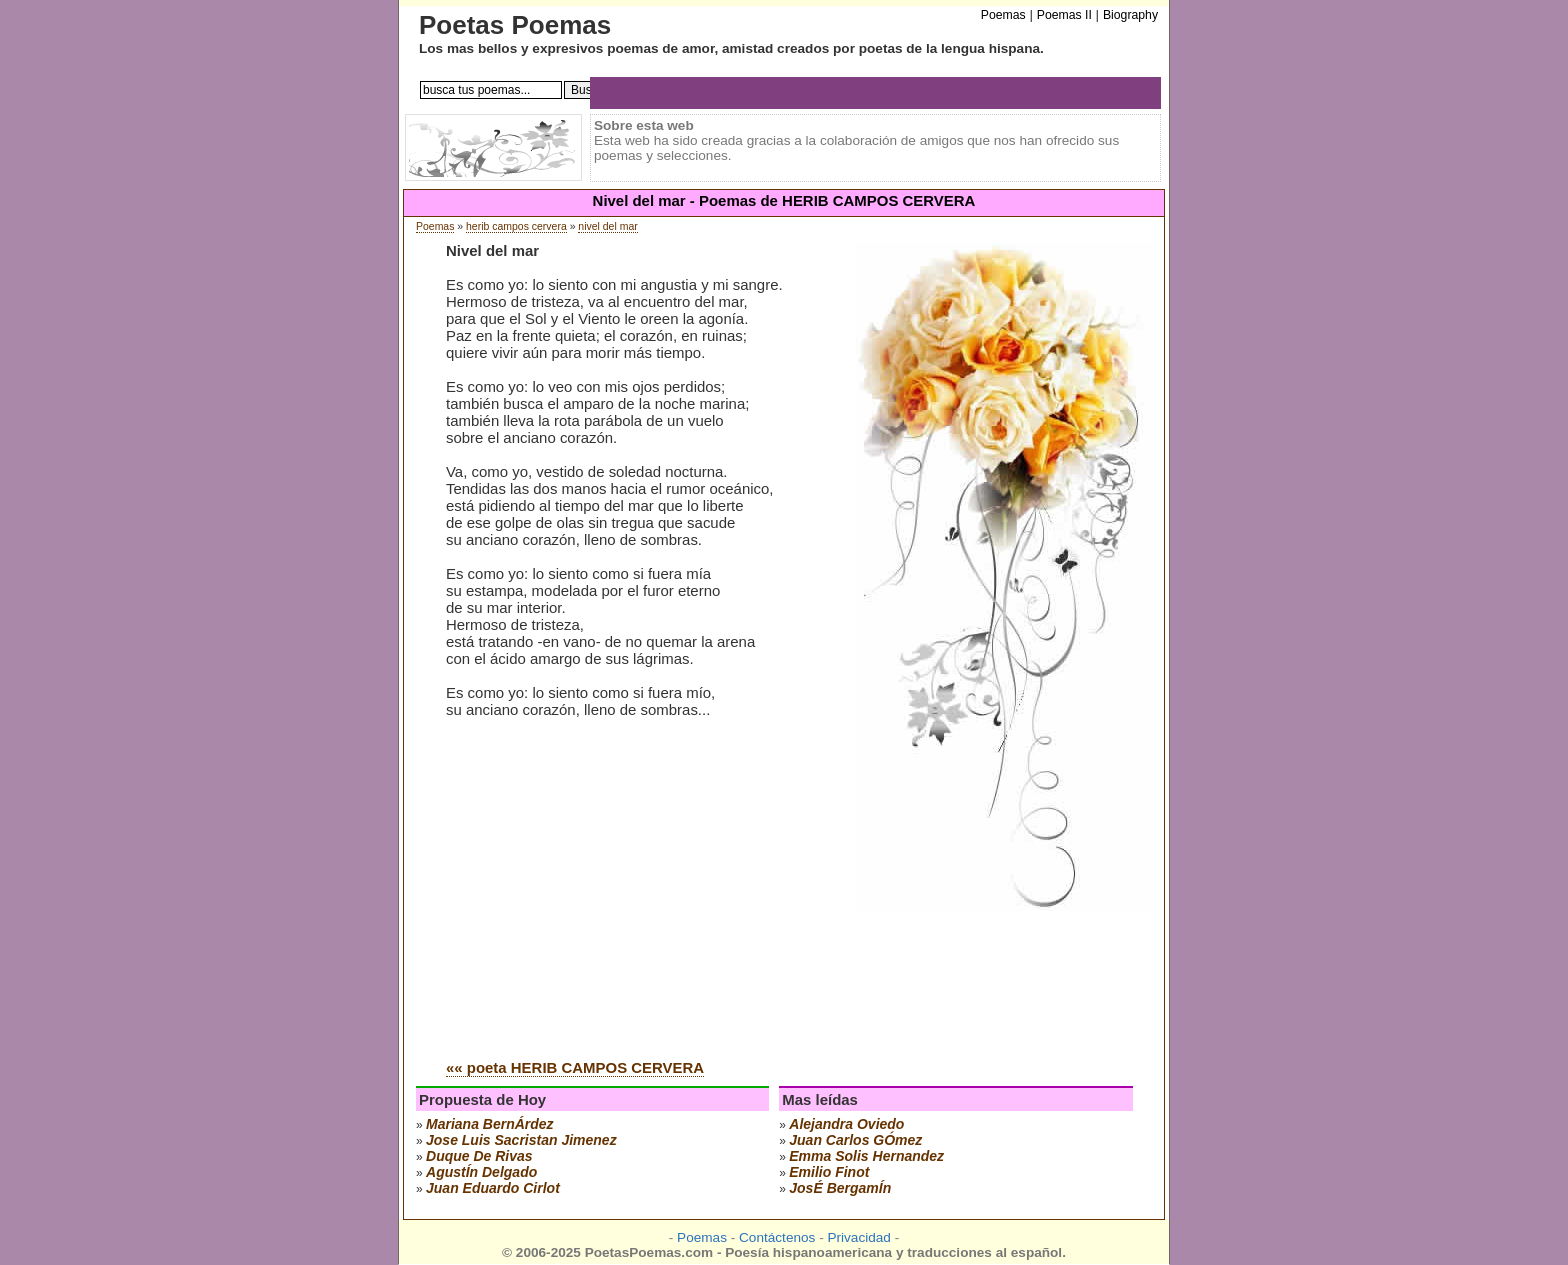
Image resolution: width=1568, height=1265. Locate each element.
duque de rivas (479, 1156)
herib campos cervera (516, 226)
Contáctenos (777, 1237)
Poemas (435, 226)
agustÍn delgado (481, 1172)
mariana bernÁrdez (490, 1124)
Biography (1130, 15)
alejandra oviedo (846, 1124)
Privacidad (858, 1237)
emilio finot (829, 1172)
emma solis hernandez (866, 1156)
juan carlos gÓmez (855, 1140)
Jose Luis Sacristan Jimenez (521, 1140)
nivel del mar (607, 226)
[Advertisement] (614, 892)
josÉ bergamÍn (840, 1188)
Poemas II (1064, 15)
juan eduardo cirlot (493, 1188)
